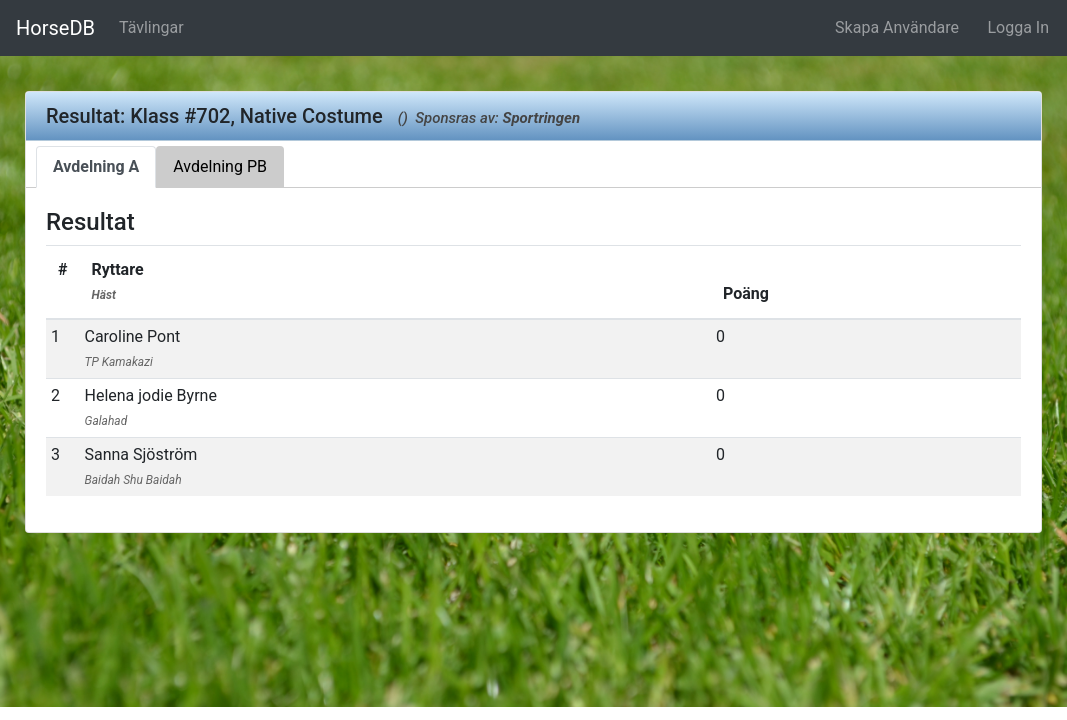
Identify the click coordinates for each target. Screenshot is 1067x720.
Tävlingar (151, 27)
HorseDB (55, 28)
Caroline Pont (132, 348)
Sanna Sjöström (140, 466)
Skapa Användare (897, 27)
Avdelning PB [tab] (220, 166)
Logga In (1018, 27)
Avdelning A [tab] (96, 166)
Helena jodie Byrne (150, 407)
